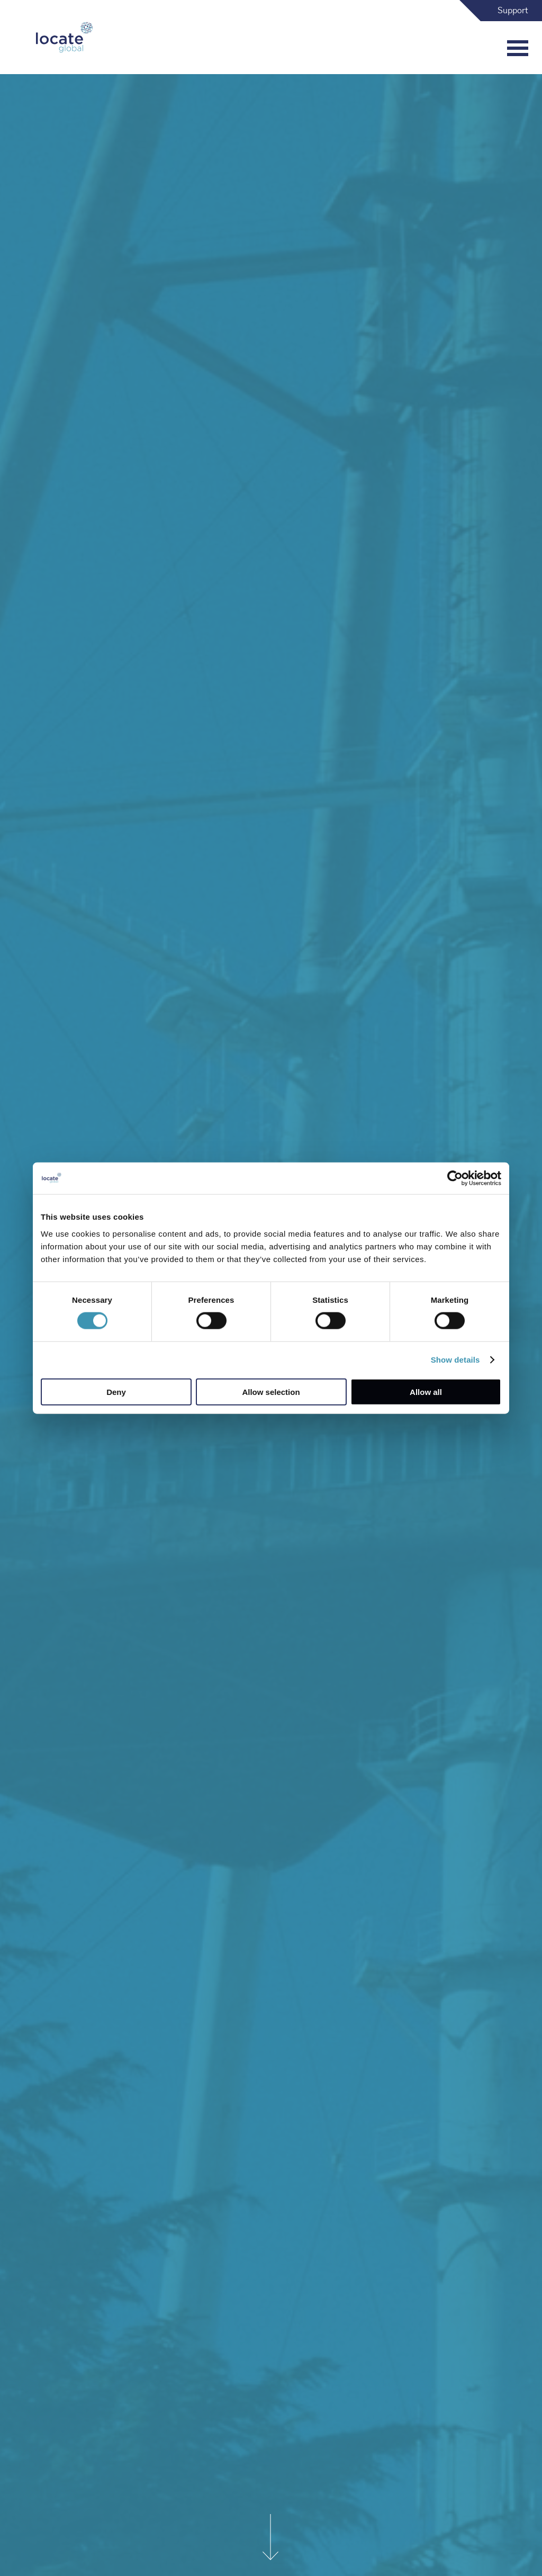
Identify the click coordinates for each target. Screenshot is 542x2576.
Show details (455, 1359)
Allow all (426, 1391)
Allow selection (271, 1391)
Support (513, 10)
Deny (116, 1391)
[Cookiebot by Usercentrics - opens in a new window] (455, 1178)
